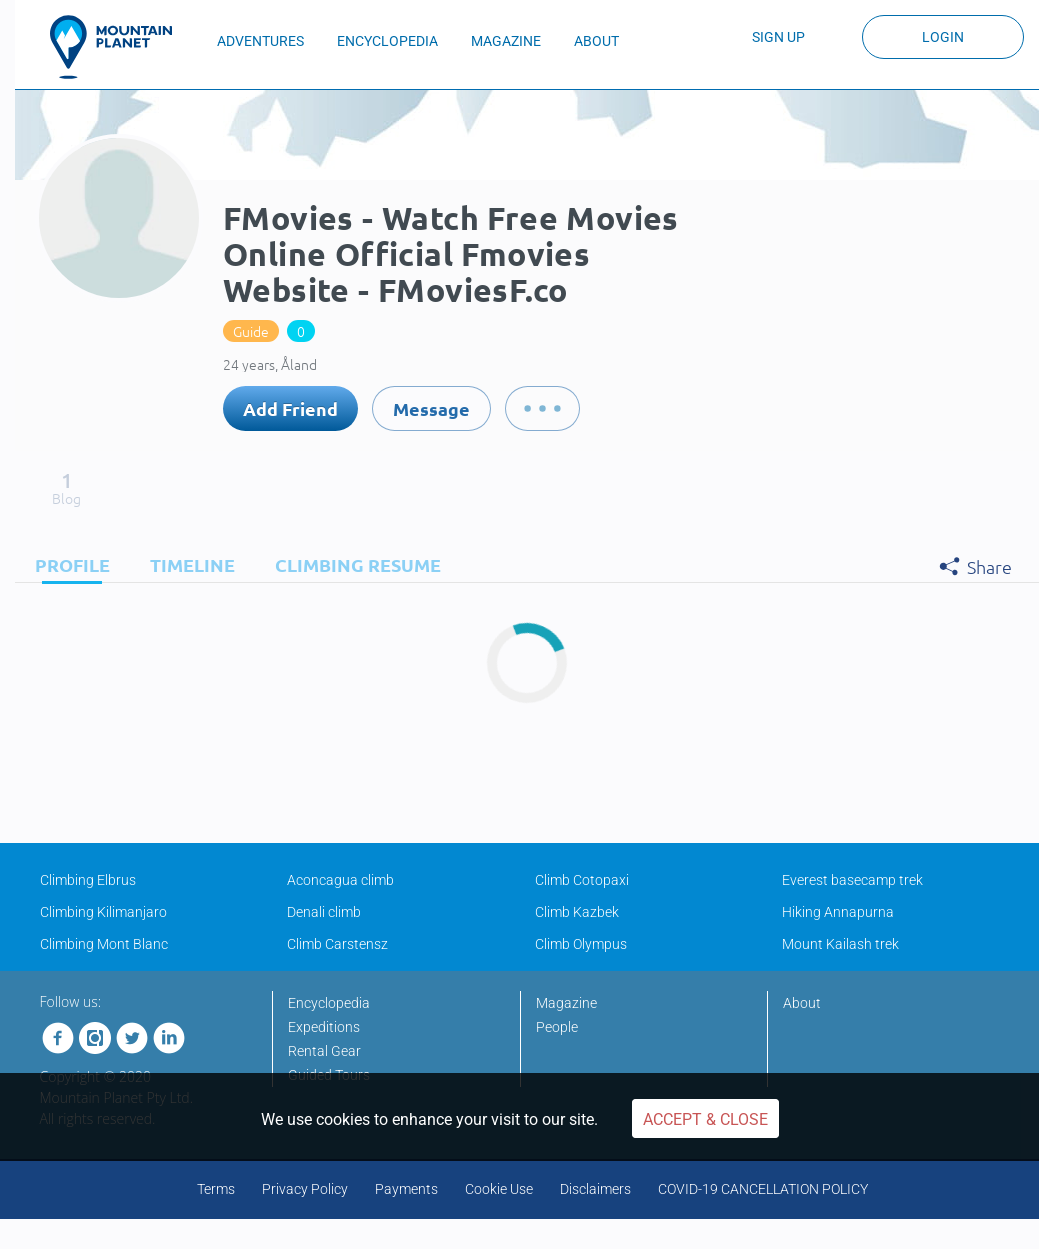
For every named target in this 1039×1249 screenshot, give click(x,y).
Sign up (778, 37)
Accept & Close (705, 1119)
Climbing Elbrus (88, 880)
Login (943, 37)
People (557, 1027)
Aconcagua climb (340, 880)
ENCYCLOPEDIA (387, 41)
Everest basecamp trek (852, 880)
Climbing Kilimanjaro (103, 912)
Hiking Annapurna (838, 912)
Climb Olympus (581, 944)
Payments (406, 1189)
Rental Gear (324, 1051)
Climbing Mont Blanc (104, 944)
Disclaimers (595, 1189)
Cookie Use (499, 1189)
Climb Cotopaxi (582, 880)
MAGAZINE (506, 41)
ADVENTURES (260, 41)
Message (431, 408)
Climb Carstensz (337, 944)
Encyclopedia (329, 1003)
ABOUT (596, 41)
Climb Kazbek (577, 912)
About (802, 1003)
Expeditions (324, 1027)
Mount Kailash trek (840, 944)
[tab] (67, 564)
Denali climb (324, 912)
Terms (216, 1189)
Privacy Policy (305, 1189)
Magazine (566, 1003)
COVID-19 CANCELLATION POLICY (763, 1189)
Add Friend (290, 408)
